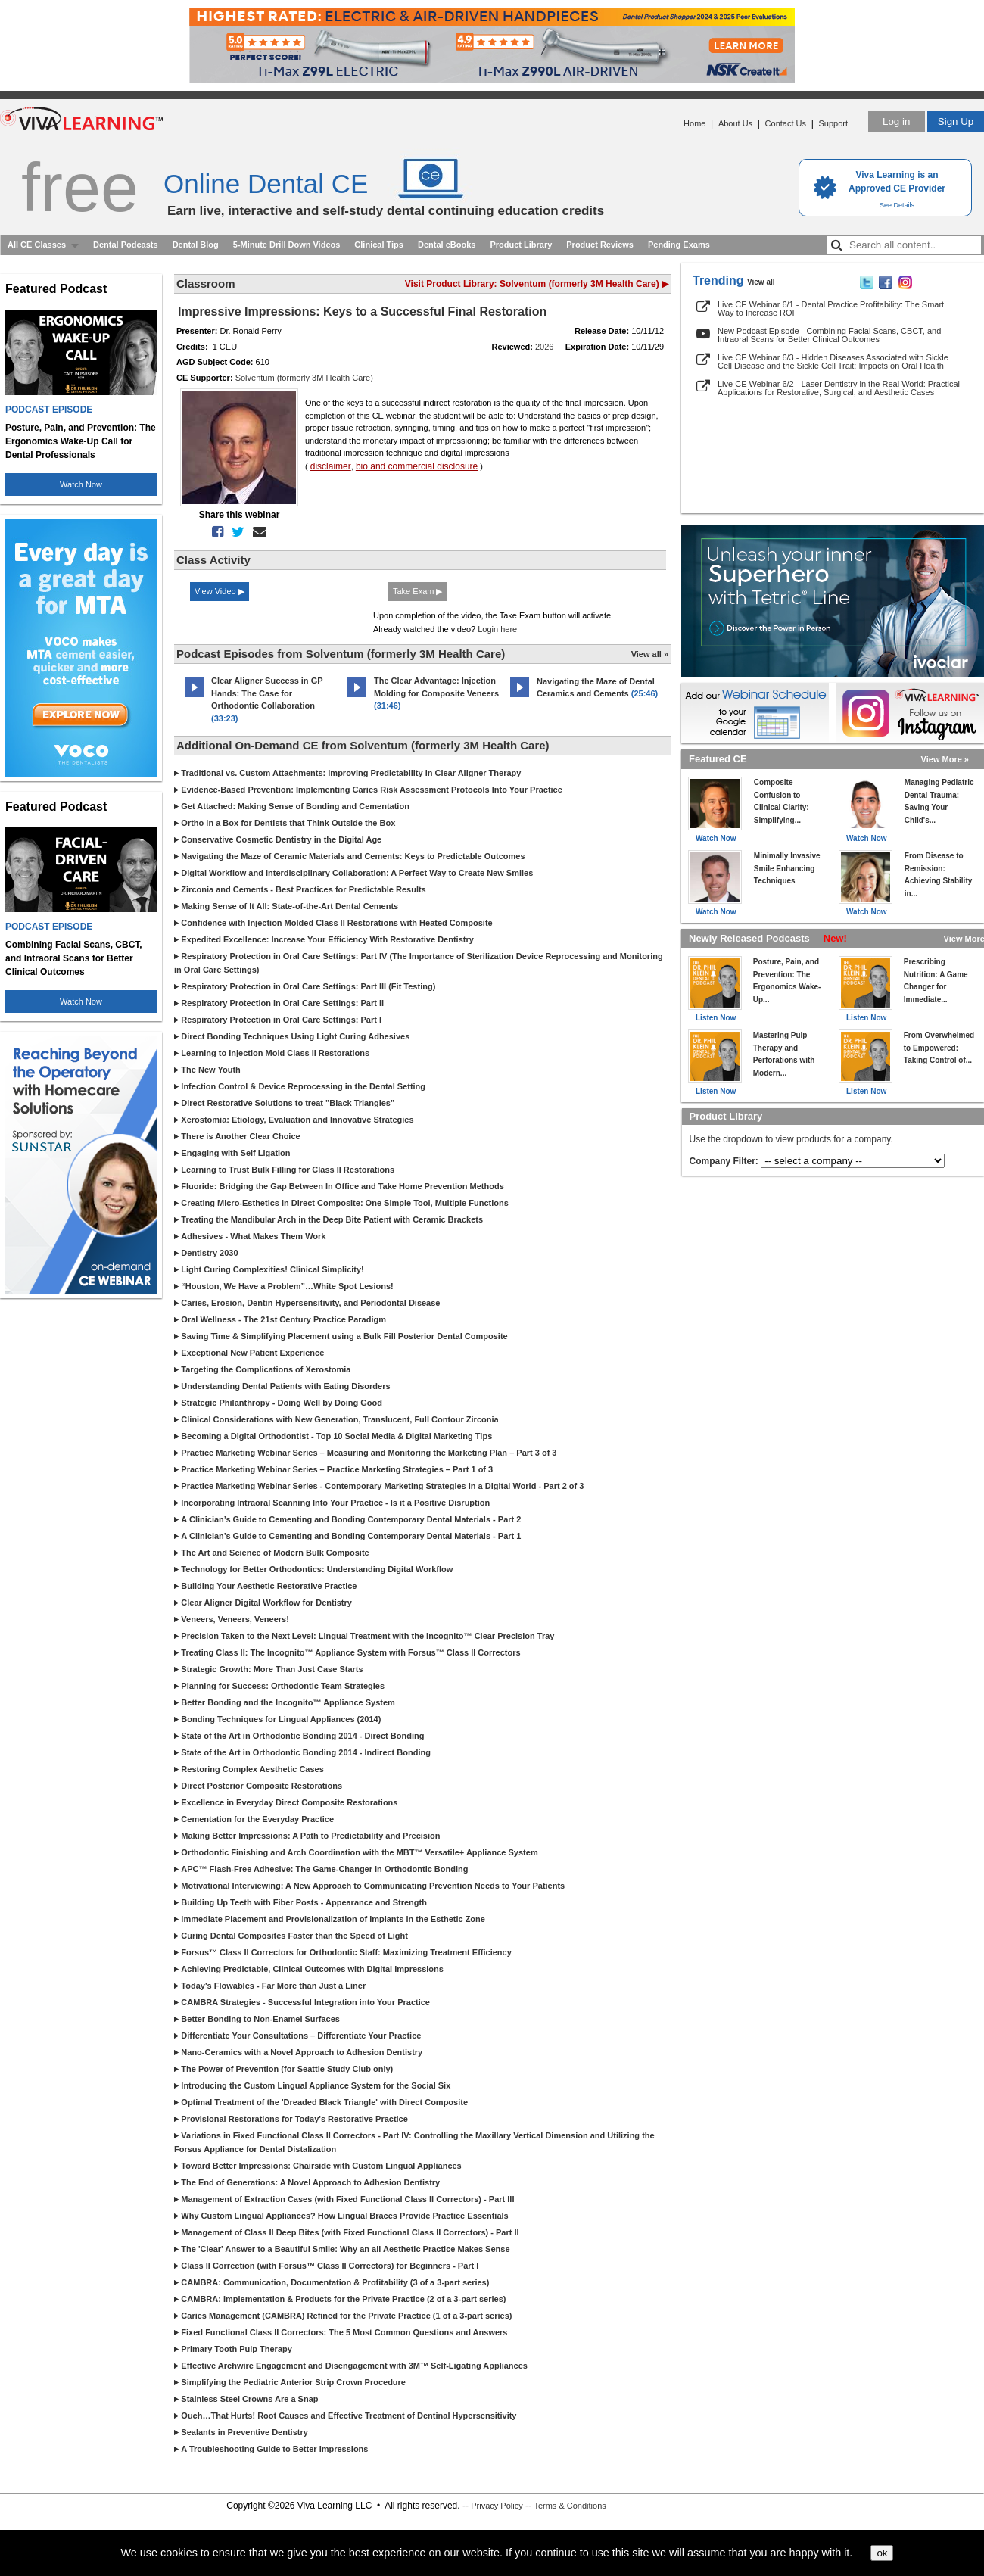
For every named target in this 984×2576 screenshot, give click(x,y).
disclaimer (330, 466)
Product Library (521, 244)
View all (761, 282)
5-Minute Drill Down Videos (287, 244)
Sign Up (955, 121)
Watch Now (81, 484)
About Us (735, 123)
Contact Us (785, 123)
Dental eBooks (446, 244)
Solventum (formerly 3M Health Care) (304, 377)
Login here (497, 629)
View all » (649, 654)
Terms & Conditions (570, 2505)
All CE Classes (37, 244)
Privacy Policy (496, 2505)
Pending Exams (679, 244)
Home (694, 123)
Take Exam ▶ (417, 591)
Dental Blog (196, 244)
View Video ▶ (219, 591)
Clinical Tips (378, 244)
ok (882, 2553)
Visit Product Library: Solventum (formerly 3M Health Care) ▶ (536, 284)
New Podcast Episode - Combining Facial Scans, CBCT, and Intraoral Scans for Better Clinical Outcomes (829, 335)
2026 (544, 346)
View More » (945, 759)
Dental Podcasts (125, 244)
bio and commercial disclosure (417, 466)
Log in (896, 121)
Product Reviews (600, 244)
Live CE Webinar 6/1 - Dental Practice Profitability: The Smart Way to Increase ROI (831, 308)
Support (833, 123)
